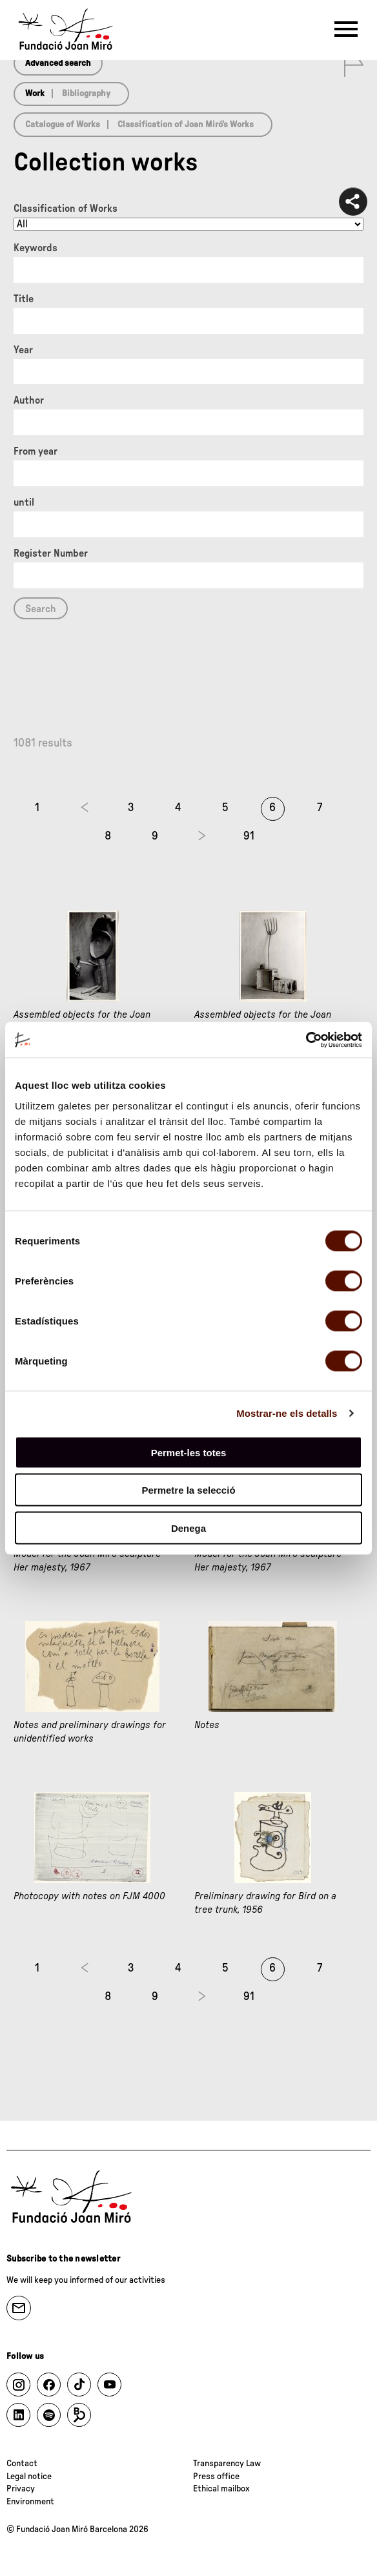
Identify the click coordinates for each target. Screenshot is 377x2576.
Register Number (51, 553)
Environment (30, 2501)
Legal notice (29, 2476)
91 (248, 836)
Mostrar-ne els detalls (286, 1413)
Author (29, 400)
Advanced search (58, 63)
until (24, 502)
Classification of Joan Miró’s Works (185, 124)
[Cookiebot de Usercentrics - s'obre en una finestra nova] (305, 1039)
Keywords (35, 248)
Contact (21, 2463)
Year (23, 350)
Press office (216, 2476)
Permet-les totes (189, 1452)
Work (35, 93)
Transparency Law (227, 2463)
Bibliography (86, 93)
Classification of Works (65, 208)
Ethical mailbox (221, 2488)
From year (35, 451)
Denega (188, 1527)
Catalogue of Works (62, 124)
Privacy (20, 2488)
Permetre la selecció (188, 1490)
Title (24, 299)
